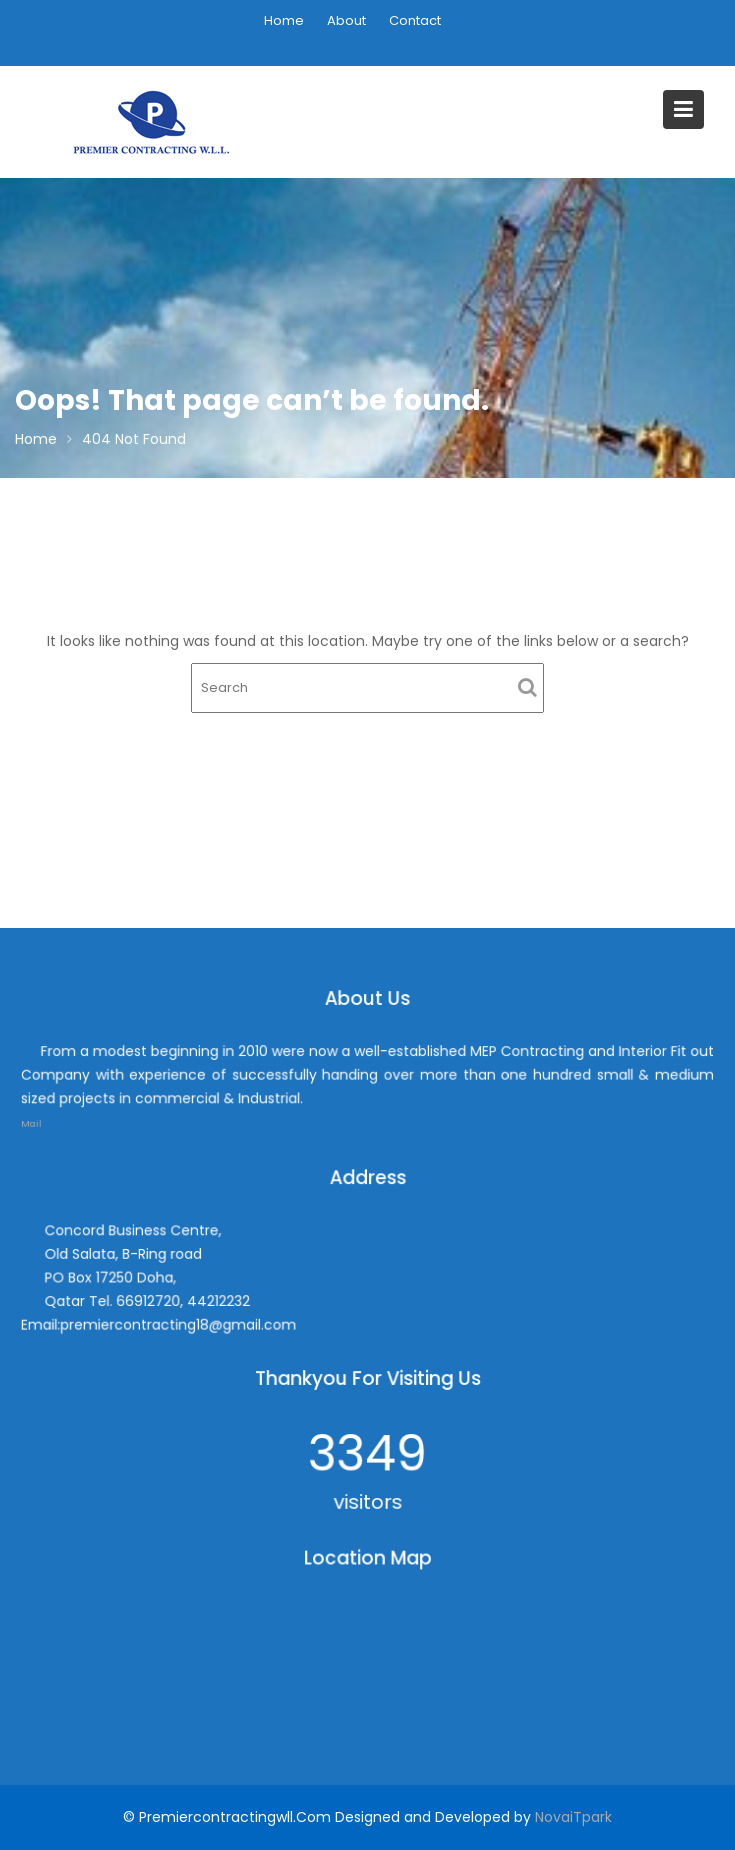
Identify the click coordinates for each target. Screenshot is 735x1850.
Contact (415, 20)
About (346, 20)
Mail (59, 1118)
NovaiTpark (573, 1817)
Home (284, 20)
